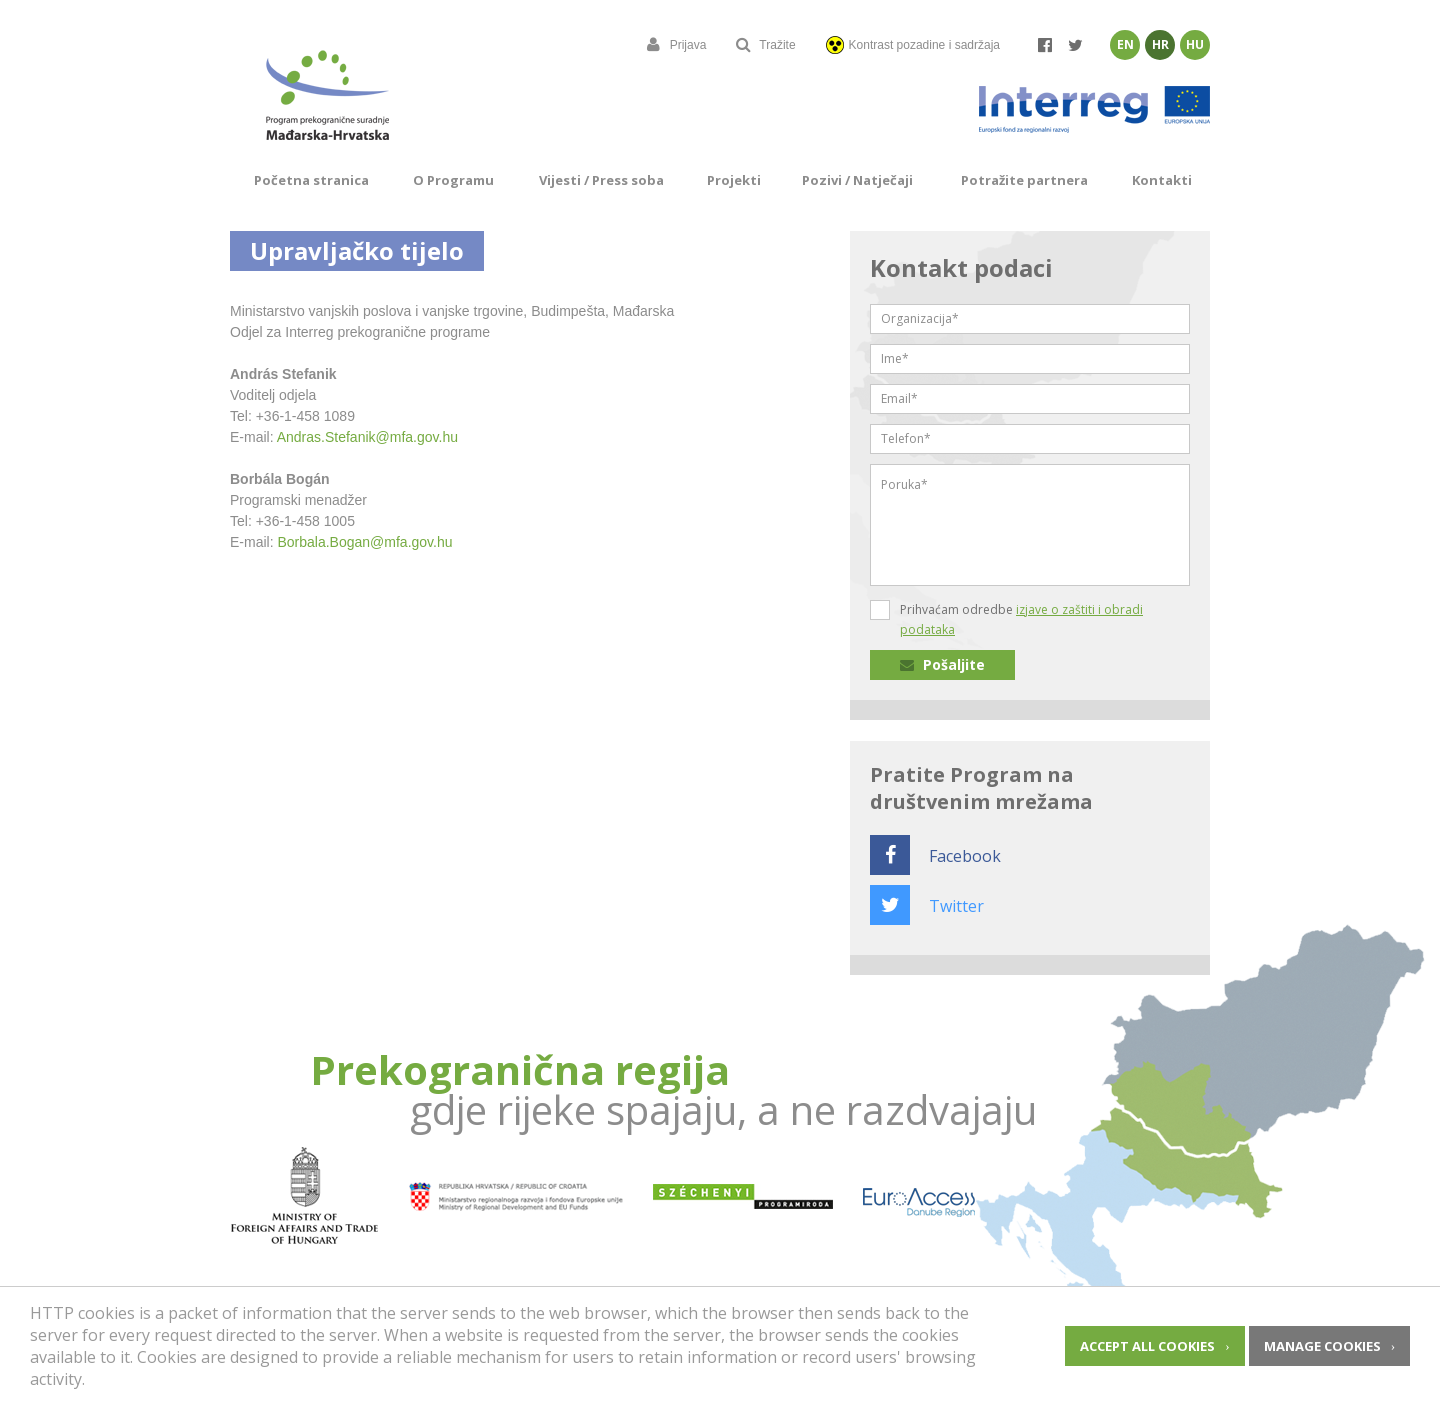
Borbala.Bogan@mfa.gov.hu (364, 542)
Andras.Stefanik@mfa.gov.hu (367, 437)
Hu (1195, 44)
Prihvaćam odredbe (1021, 619)
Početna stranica (311, 180)
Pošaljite (942, 664)
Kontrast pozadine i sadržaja (913, 45)
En (1125, 44)
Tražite (765, 45)
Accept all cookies (1147, 1346)
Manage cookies (1322, 1346)
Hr (1160, 44)
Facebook (935, 856)
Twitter (927, 906)
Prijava (677, 45)
